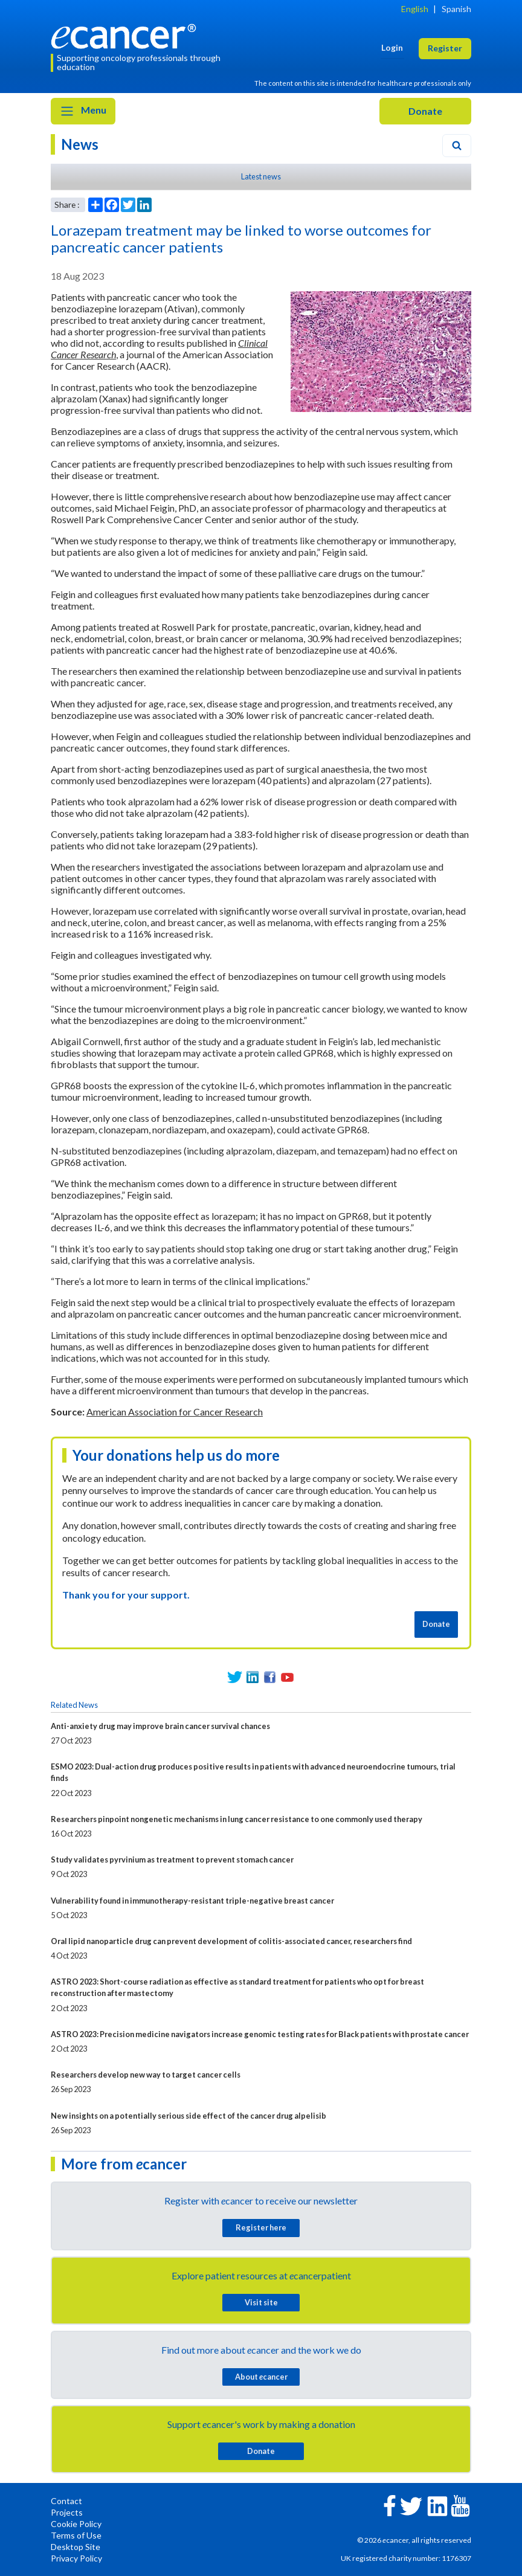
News (79, 144)
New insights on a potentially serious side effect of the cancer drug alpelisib (188, 2115)
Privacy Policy (76, 2558)
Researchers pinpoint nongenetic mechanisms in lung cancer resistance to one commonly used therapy (236, 1819)
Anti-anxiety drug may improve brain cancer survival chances (160, 1726)
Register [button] (445, 48)
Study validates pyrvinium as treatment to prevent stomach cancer (172, 1859)
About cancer (261, 2376)
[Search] (456, 145)
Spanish (456, 9)
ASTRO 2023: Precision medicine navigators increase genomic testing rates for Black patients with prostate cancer (260, 2034)
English (414, 9)
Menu (83, 111)
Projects (67, 2512)
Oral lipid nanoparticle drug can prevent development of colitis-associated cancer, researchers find (231, 1941)
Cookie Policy (76, 2524)
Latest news (261, 176)
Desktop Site (75, 2547)
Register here (261, 2227)
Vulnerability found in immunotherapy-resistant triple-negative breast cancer (192, 1900)
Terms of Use (76, 2535)
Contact (66, 2501)
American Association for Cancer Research (174, 1411)
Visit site (261, 2302)
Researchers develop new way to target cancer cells (145, 2074)
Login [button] (392, 47)
